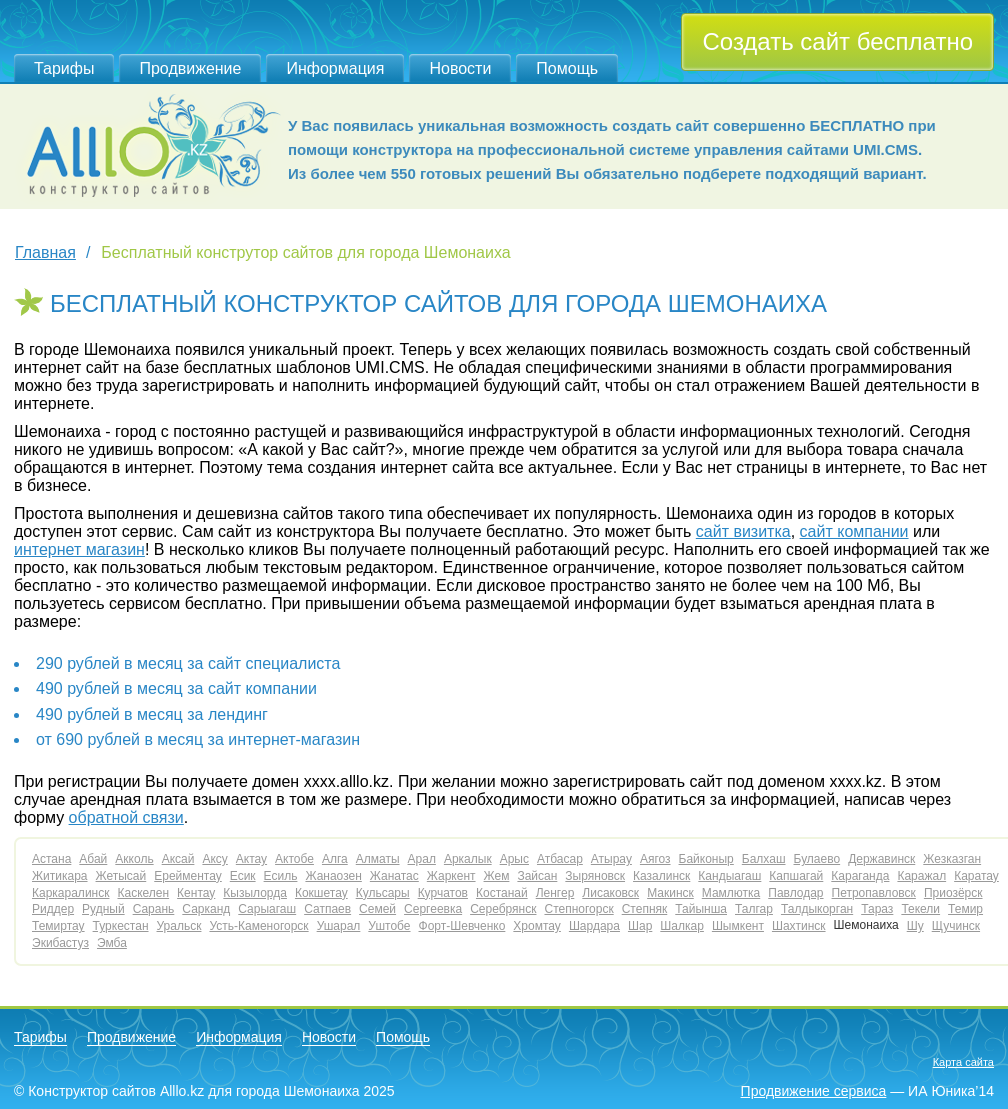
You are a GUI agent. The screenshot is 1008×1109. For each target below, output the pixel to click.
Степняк (645, 909)
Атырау (611, 859)
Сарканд (206, 909)
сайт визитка (743, 531)
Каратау (976, 876)
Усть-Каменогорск (258, 926)
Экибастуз (60, 943)
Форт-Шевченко (462, 926)
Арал (422, 859)
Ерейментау (188, 876)
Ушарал (339, 926)
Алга (335, 859)
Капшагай (796, 876)
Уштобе (389, 926)
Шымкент (738, 926)
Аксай (178, 859)
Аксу (214, 859)
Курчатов (443, 893)
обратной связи (126, 817)
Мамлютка (731, 893)
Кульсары (383, 893)
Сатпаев (327, 909)
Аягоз (655, 859)
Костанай (502, 893)
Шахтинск (799, 926)
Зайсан (537, 876)
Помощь (567, 68)
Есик (243, 876)
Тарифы (64, 68)
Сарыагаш (267, 909)
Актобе (294, 859)
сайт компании (854, 531)
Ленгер (555, 893)
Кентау (196, 893)
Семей (377, 909)
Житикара (60, 876)
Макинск (670, 893)
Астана (51, 859)
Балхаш (764, 859)
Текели (920, 909)
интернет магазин (79, 549)
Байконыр (706, 859)
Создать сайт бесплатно (837, 41)
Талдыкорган (817, 909)
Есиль (281, 876)
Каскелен (143, 893)
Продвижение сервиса (814, 1091)
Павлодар (795, 893)
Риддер (53, 909)
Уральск (179, 926)
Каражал (921, 876)
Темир (965, 909)
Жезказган (952, 859)
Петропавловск (874, 893)
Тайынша (701, 909)
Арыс (514, 859)
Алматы (378, 859)
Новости (460, 68)
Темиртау (58, 926)
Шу (915, 926)
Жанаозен (333, 876)
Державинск (881, 859)
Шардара (594, 926)
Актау (251, 859)
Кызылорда (255, 893)
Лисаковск (610, 893)
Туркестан (121, 926)
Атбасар (560, 859)
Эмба (112, 943)
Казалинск (661, 876)
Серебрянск (503, 909)
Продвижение (190, 68)
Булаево (817, 859)
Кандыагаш (729, 876)
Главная (45, 252)
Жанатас (394, 876)
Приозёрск (953, 893)
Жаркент (451, 876)
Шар (640, 926)
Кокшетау (321, 893)
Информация (335, 68)
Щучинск (956, 926)
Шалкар (682, 926)
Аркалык (468, 859)
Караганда (860, 876)
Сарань (154, 909)
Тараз (877, 909)
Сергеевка (433, 909)
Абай (93, 859)
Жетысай (121, 876)
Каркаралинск (70, 893)
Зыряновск (595, 876)
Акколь (134, 859)
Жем (497, 876)
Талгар (754, 909)
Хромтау (537, 926)
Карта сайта (963, 1062)
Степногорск (578, 909)
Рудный (103, 909)
